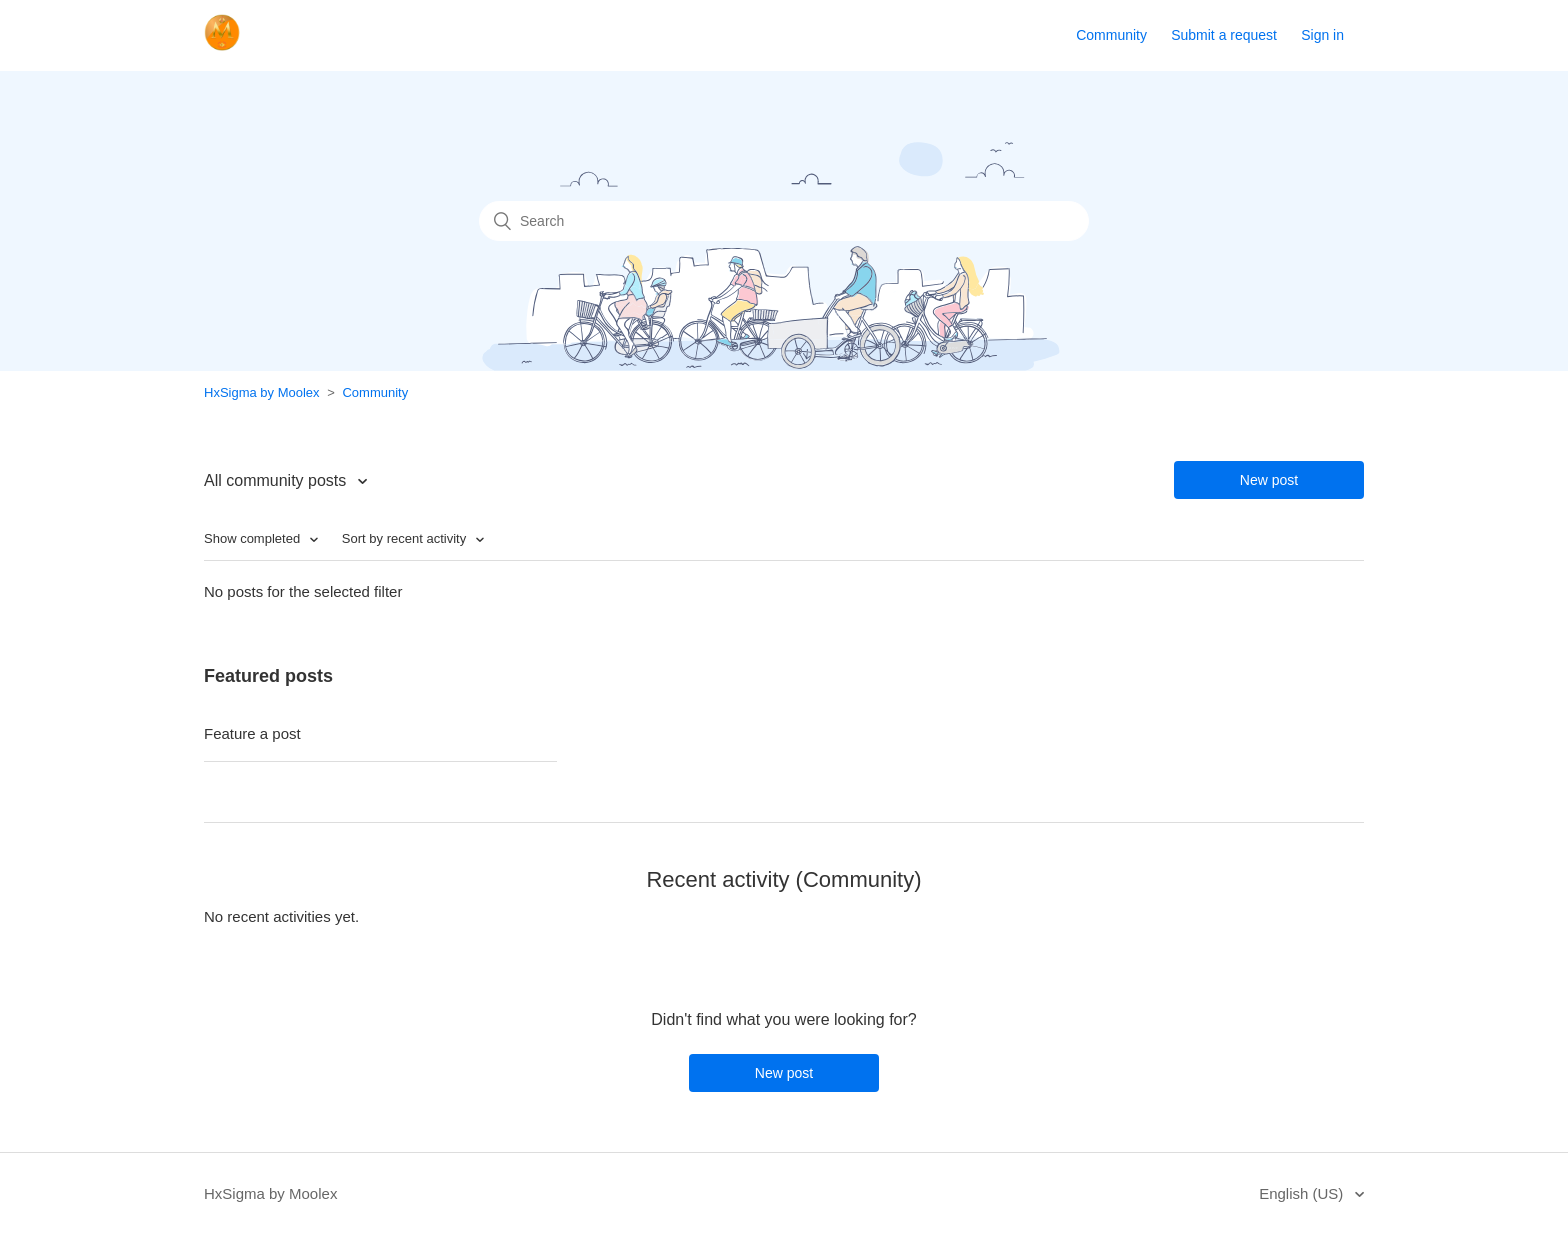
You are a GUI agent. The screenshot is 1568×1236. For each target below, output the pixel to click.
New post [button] (1269, 480)
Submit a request (1224, 35)
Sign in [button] (1322, 35)
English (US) (1303, 1193)
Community (1111, 35)
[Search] (784, 221)
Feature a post (252, 733)
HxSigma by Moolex (262, 392)
